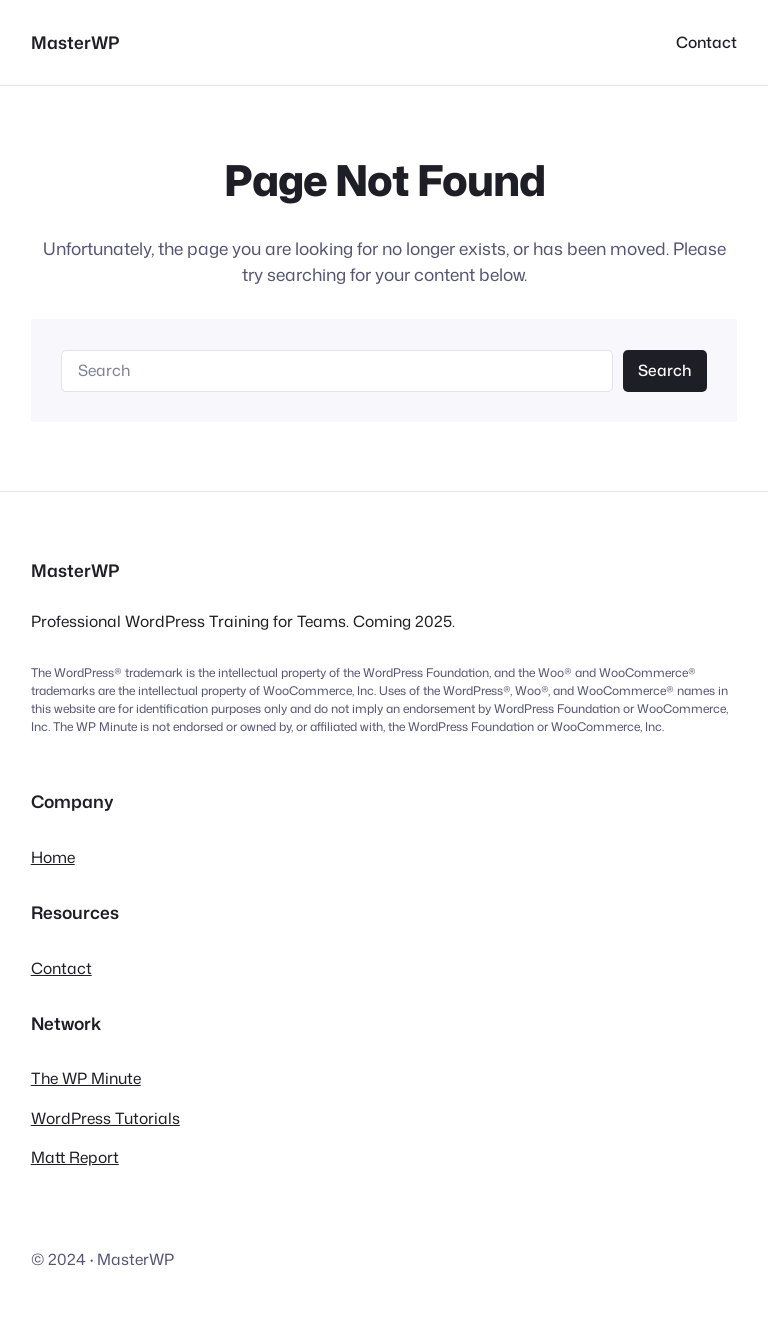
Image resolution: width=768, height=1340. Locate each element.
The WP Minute (86, 1078)
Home (53, 857)
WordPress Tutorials (105, 1118)
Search (664, 370)
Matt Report (75, 1157)
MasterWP (75, 42)
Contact (61, 968)
